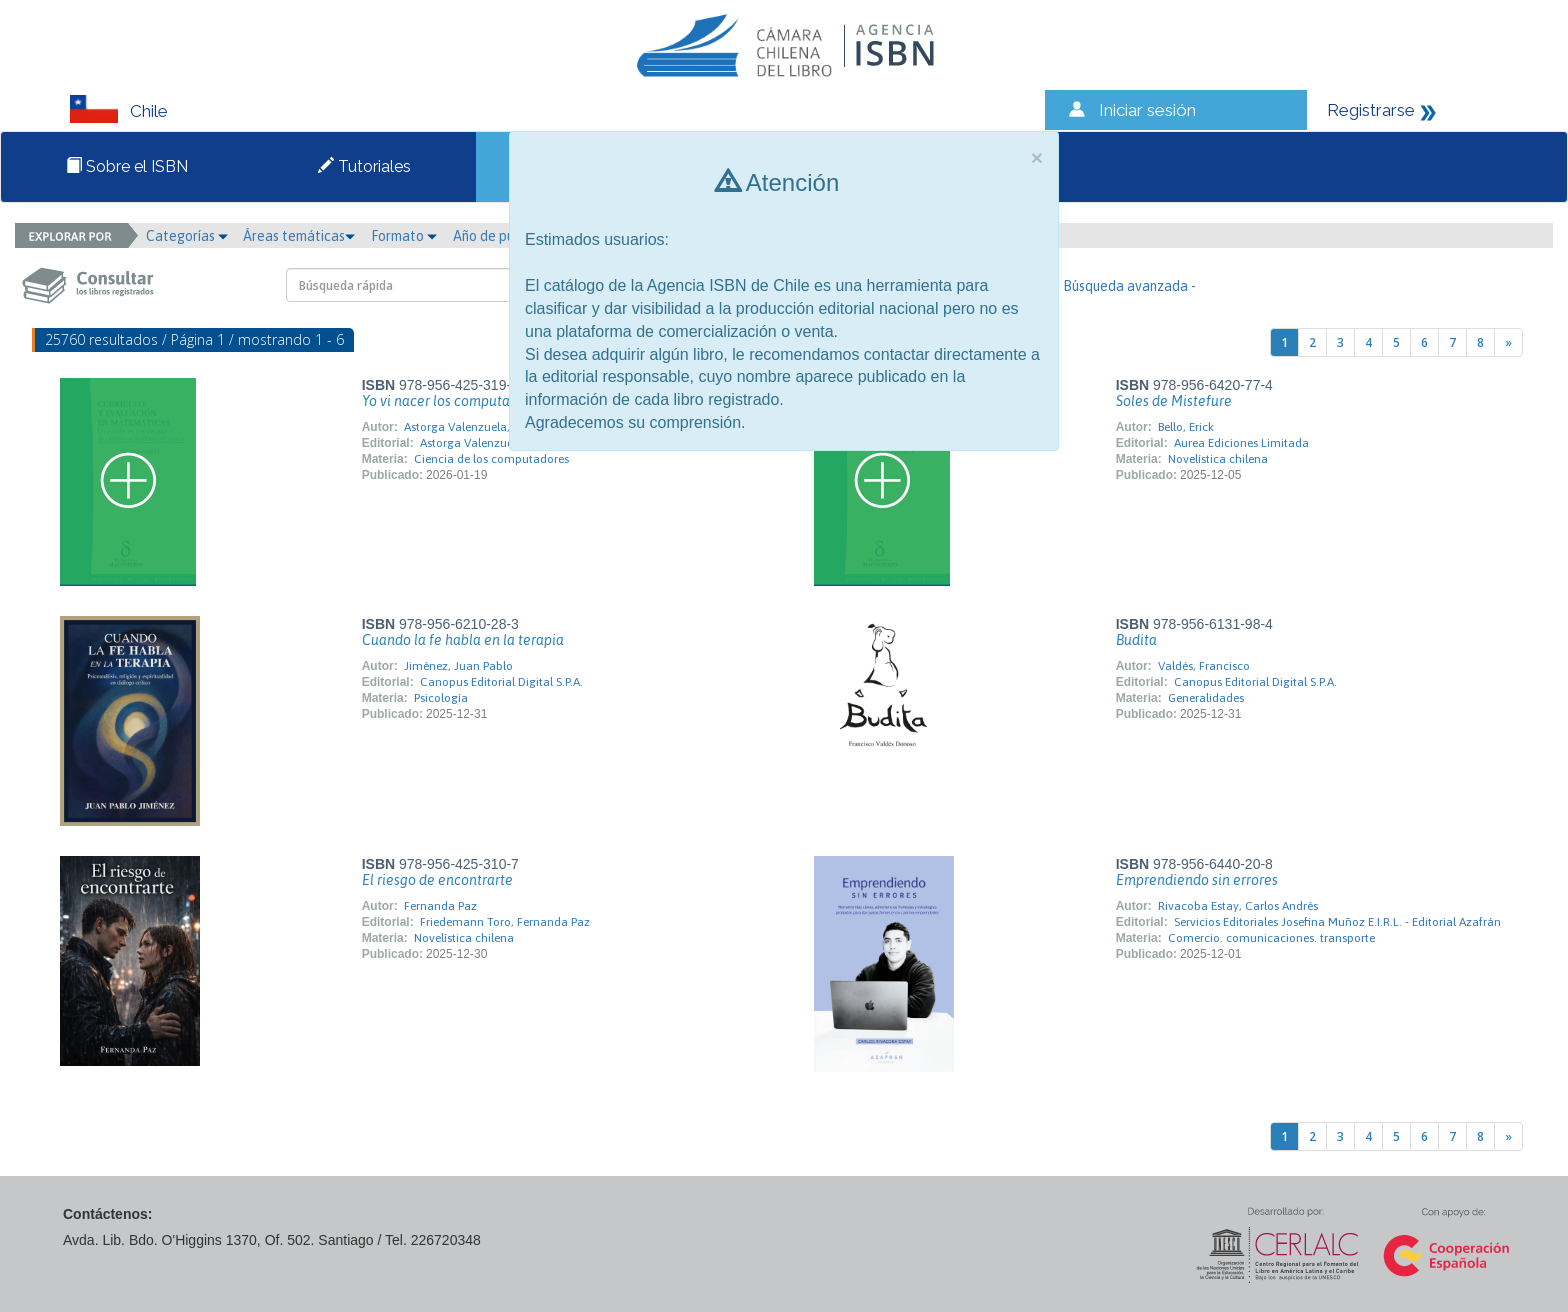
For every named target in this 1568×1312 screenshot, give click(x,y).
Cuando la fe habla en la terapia (463, 640)
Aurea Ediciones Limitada (1241, 443)
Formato (404, 236)
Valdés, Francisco (1204, 666)
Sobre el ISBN (127, 166)
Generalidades (1206, 698)
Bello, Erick (1186, 427)
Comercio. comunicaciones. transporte (1271, 938)
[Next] (1508, 342)
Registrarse (1371, 110)
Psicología (441, 698)
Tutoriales (364, 166)
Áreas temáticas (299, 236)
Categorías (187, 236)
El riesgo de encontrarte (437, 880)
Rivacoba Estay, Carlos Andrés (1238, 906)
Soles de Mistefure (1174, 401)
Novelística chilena (1218, 459)
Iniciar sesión (1147, 110)
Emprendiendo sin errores (1197, 880)
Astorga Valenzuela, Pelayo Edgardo (500, 427)
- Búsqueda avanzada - (1125, 286)
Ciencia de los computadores (491, 459)
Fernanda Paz (440, 906)
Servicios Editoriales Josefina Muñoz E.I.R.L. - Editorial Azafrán (1337, 922)
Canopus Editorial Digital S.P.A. (501, 682)
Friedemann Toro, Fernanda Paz (505, 922)
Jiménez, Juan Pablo (458, 666)
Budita (1136, 640)
